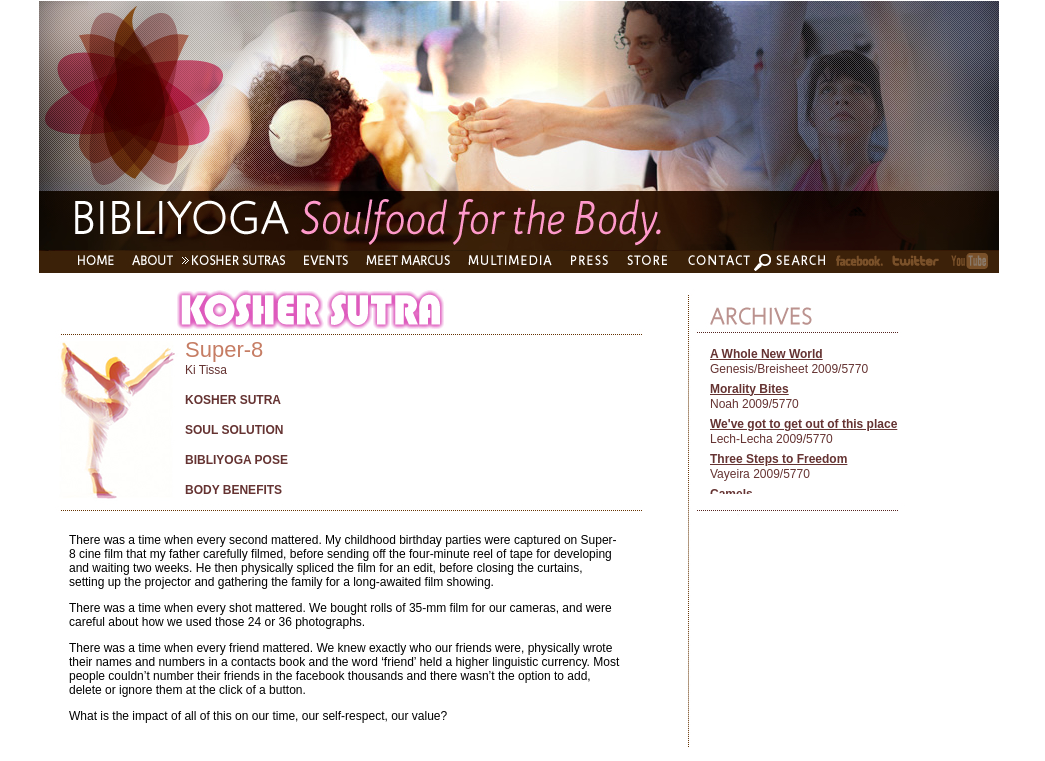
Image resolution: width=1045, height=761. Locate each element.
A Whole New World (766, 354)
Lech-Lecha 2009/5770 (771, 439)
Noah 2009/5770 (754, 404)
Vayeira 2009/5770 (760, 474)
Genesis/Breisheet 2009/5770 (789, 369)
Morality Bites (749, 389)
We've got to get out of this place (803, 424)
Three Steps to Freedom (778, 459)
